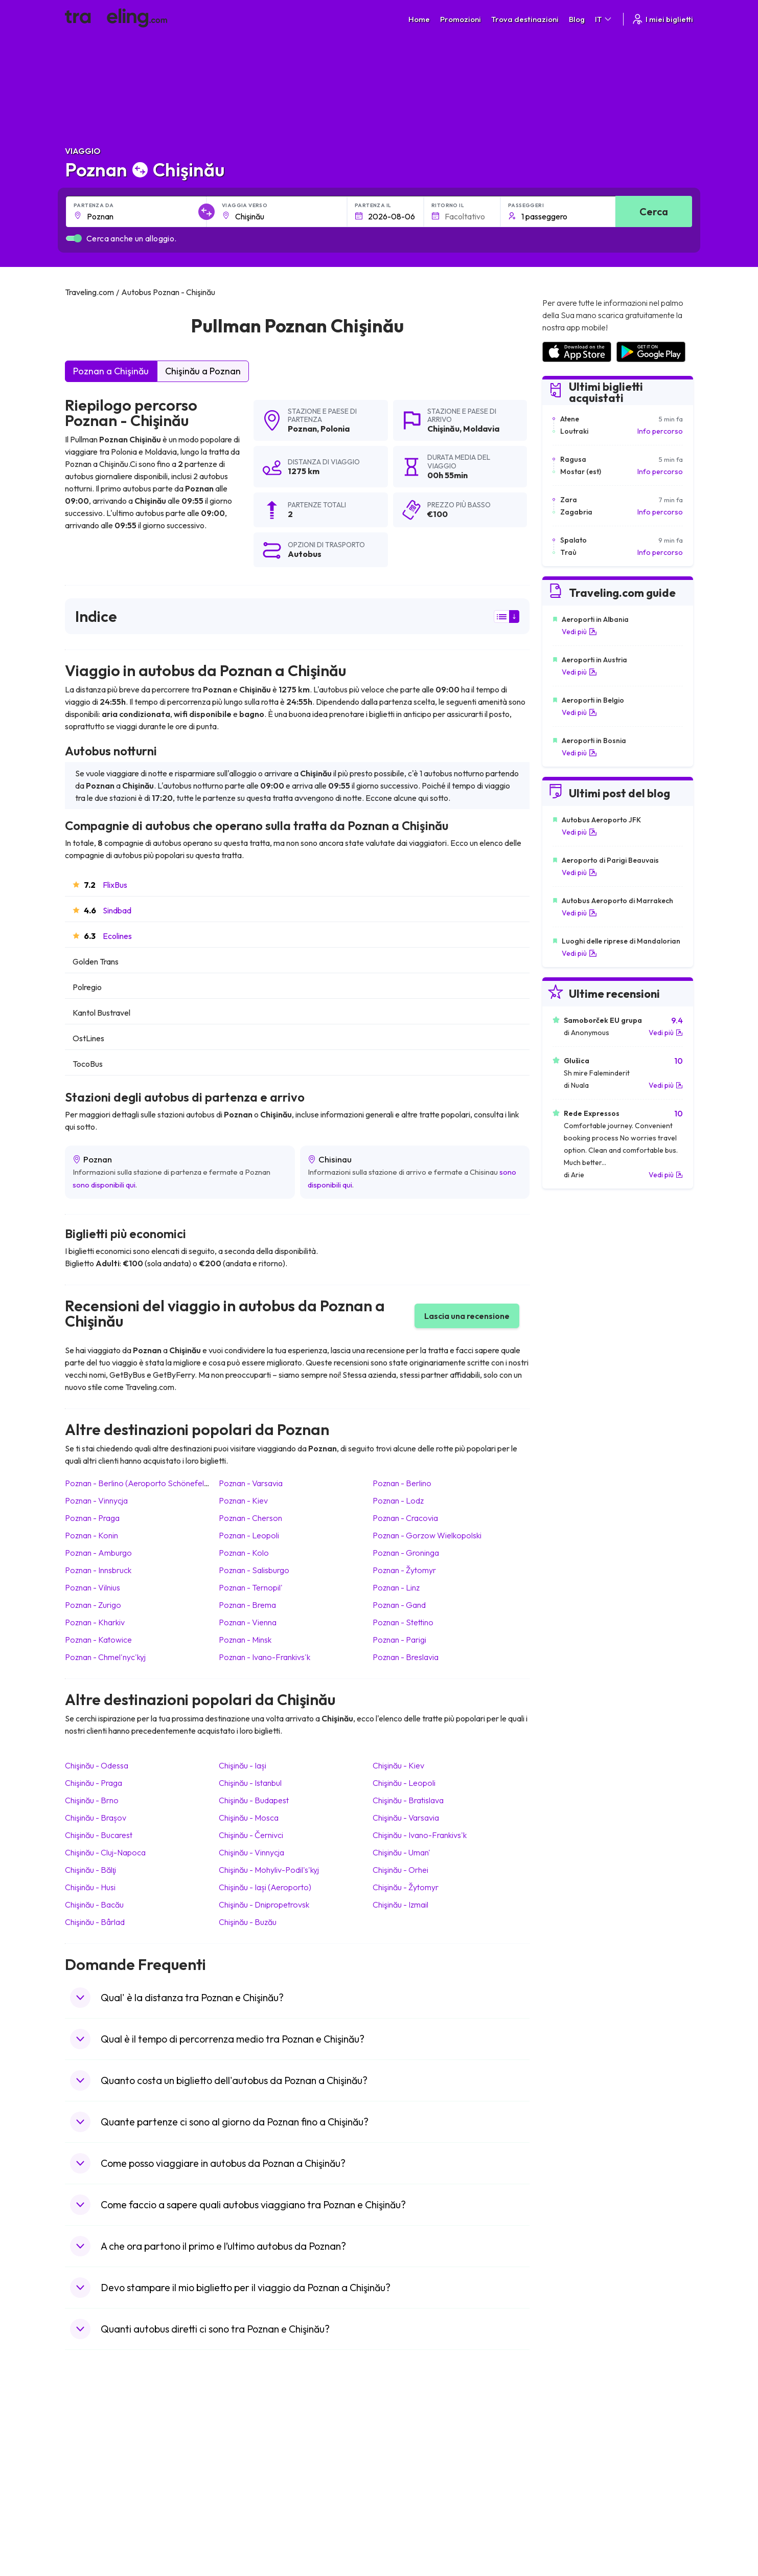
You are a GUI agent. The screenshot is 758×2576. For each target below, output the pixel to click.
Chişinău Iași (242, 1765)
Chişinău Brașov (95, 1817)
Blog (577, 19)
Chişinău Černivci (251, 1835)
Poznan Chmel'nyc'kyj (105, 1657)
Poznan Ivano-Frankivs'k (264, 1657)
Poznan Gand (399, 1605)
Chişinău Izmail (400, 1904)
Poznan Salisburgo (254, 1570)
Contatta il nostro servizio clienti (144, 2448)
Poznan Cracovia (405, 1518)
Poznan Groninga (406, 1553)
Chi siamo (244, 2416)
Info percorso (660, 431)
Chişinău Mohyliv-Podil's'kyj (269, 1870)
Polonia (335, 428)
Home (419, 19)
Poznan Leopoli (249, 1535)
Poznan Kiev (243, 1500)
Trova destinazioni (525, 19)
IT (604, 19)
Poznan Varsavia (251, 1483)
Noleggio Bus (563, 2437)
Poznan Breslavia (406, 1657)
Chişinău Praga (93, 1783)
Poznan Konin (91, 1535)
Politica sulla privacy (417, 2416)
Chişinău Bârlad (95, 1922)
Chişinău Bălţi (90, 1870)
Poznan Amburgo (98, 1553)
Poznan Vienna (248, 1622)
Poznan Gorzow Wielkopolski (427, 1535)
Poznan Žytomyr (404, 1570)
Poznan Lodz (398, 1500)
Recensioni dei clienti (575, 2416)
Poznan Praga (92, 1518)
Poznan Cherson (250, 1518)
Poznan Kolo (244, 1553)
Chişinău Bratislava (408, 1800)
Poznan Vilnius (92, 1587)
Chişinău (443, 428)
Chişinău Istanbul (250, 1783)
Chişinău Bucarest (98, 1835)
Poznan (302, 428)
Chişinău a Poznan (203, 371)
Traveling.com (188, 2528)
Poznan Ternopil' (251, 1587)
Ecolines (117, 936)
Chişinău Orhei (400, 1870)
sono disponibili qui (104, 1185)
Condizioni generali (416, 2405)
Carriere (556, 2405)
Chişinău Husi (90, 1887)
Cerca (653, 211)
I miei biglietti (662, 19)
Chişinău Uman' (401, 1852)
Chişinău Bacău (94, 1904)
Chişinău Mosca (249, 1817)
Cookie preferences (418, 2426)
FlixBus (115, 885)
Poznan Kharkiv (95, 1622)
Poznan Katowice (98, 1639)
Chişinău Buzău (248, 1922)
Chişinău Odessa (96, 1765)
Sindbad (117, 910)
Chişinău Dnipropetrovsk (264, 1904)
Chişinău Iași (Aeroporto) (265, 1887)
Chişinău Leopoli (404, 1783)
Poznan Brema (247, 1605)
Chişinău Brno (92, 1800)
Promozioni (460, 19)
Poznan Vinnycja (96, 1500)
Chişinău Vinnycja (251, 1852)
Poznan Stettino (403, 1622)
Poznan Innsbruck (98, 1570)
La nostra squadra (258, 2426)
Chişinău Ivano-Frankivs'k (420, 1835)
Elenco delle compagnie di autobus (597, 2426)
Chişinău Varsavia (406, 1817)
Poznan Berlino (402, 1483)
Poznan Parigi (399, 1639)
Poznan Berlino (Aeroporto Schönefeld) (138, 1483)
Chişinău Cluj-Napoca (105, 1852)
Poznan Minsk (245, 1639)
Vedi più (579, 631)
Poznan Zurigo (93, 1605)
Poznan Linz (396, 1587)
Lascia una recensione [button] (467, 1316)
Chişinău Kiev (398, 1765)
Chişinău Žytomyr (406, 1887)
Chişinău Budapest (254, 1800)
